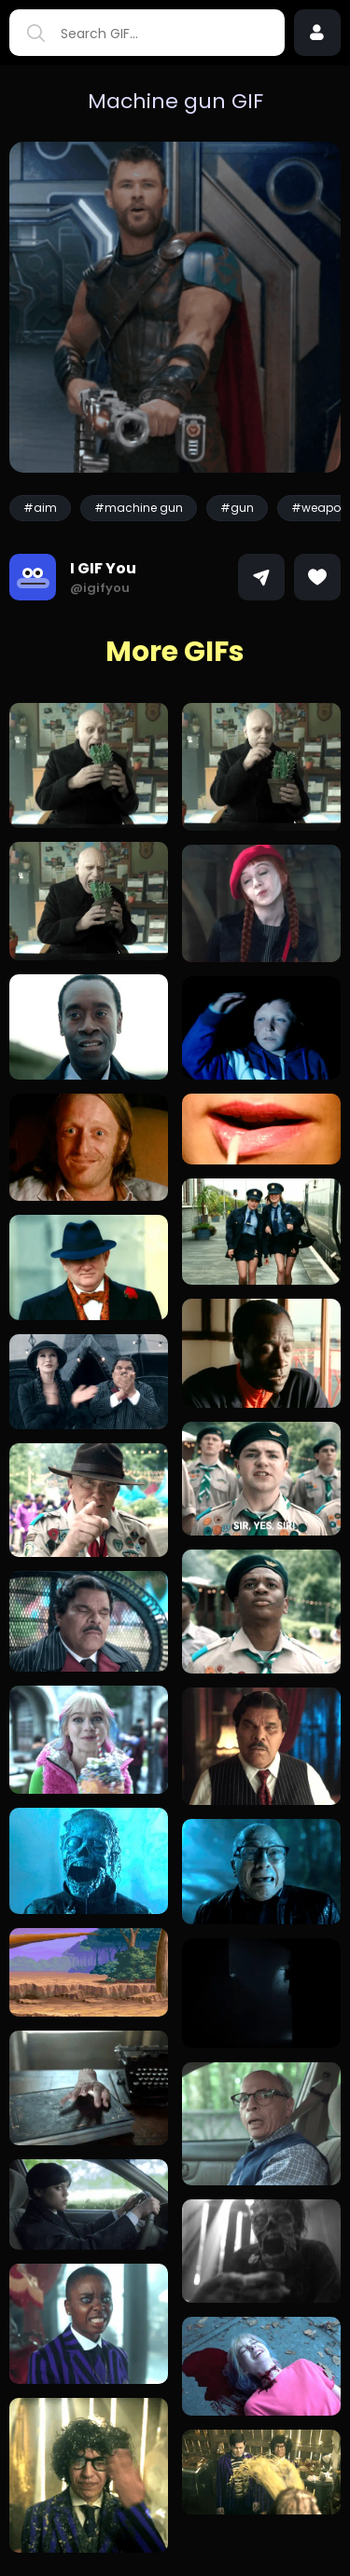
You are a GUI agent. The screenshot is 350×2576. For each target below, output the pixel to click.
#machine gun (138, 508)
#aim (40, 508)
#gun (237, 508)
